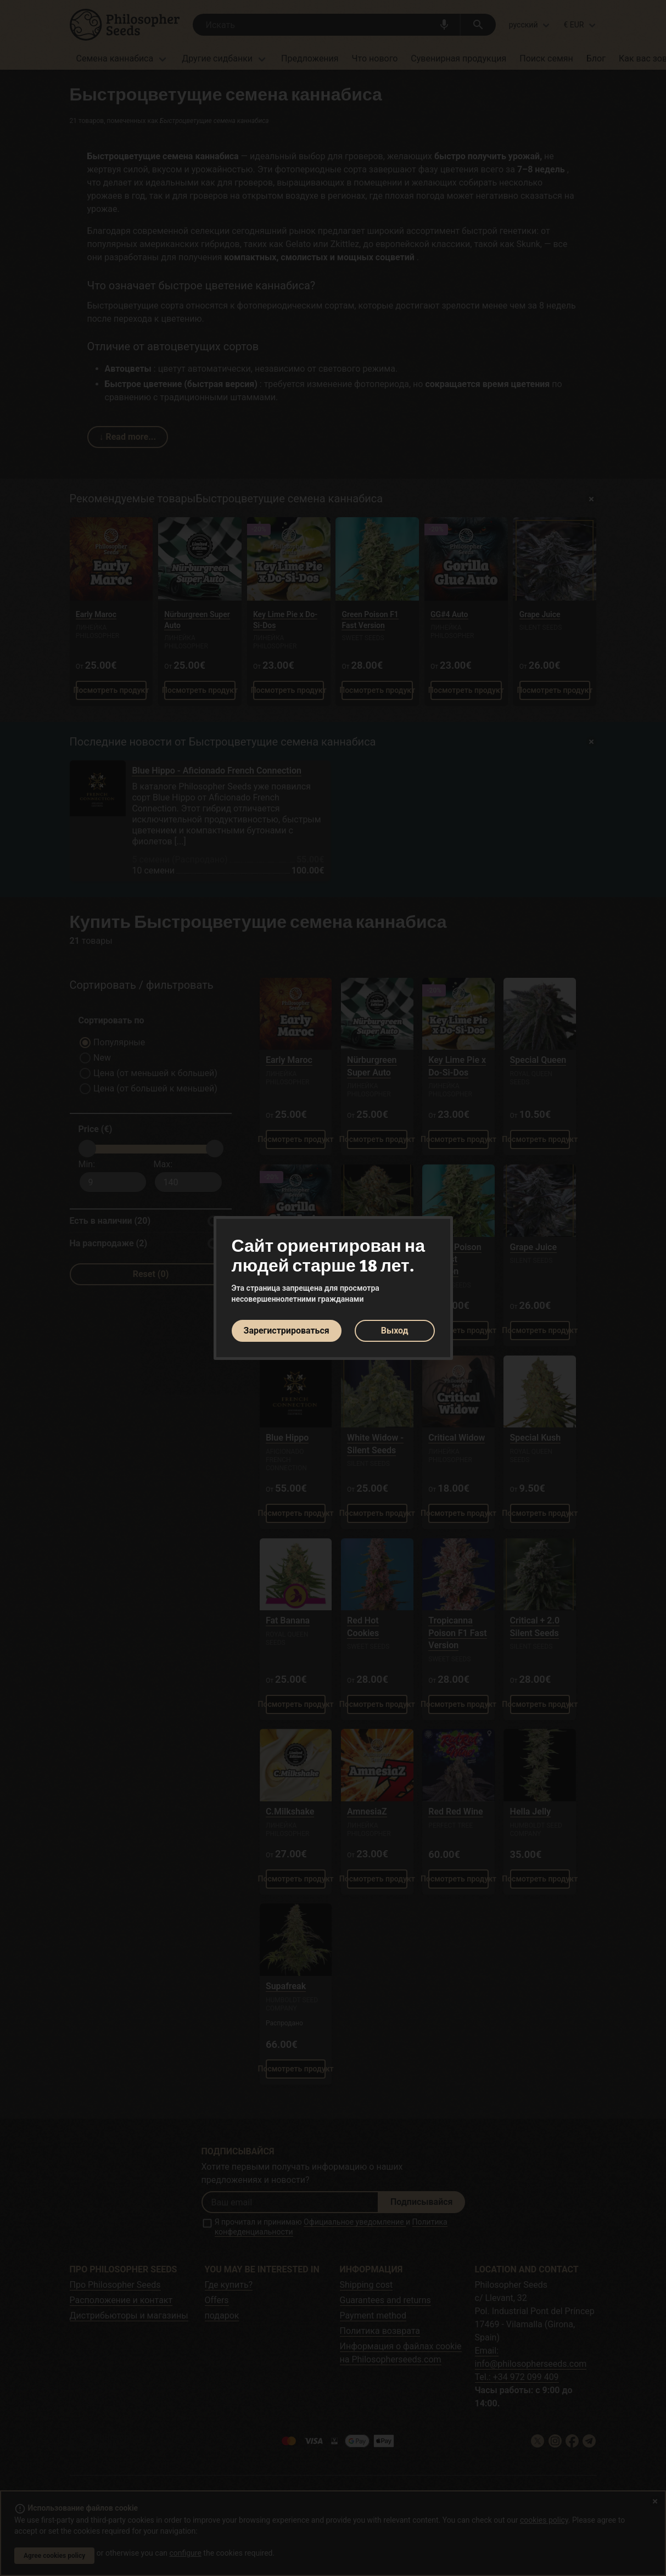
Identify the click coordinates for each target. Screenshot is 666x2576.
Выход (394, 1330)
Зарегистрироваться (286, 1330)
